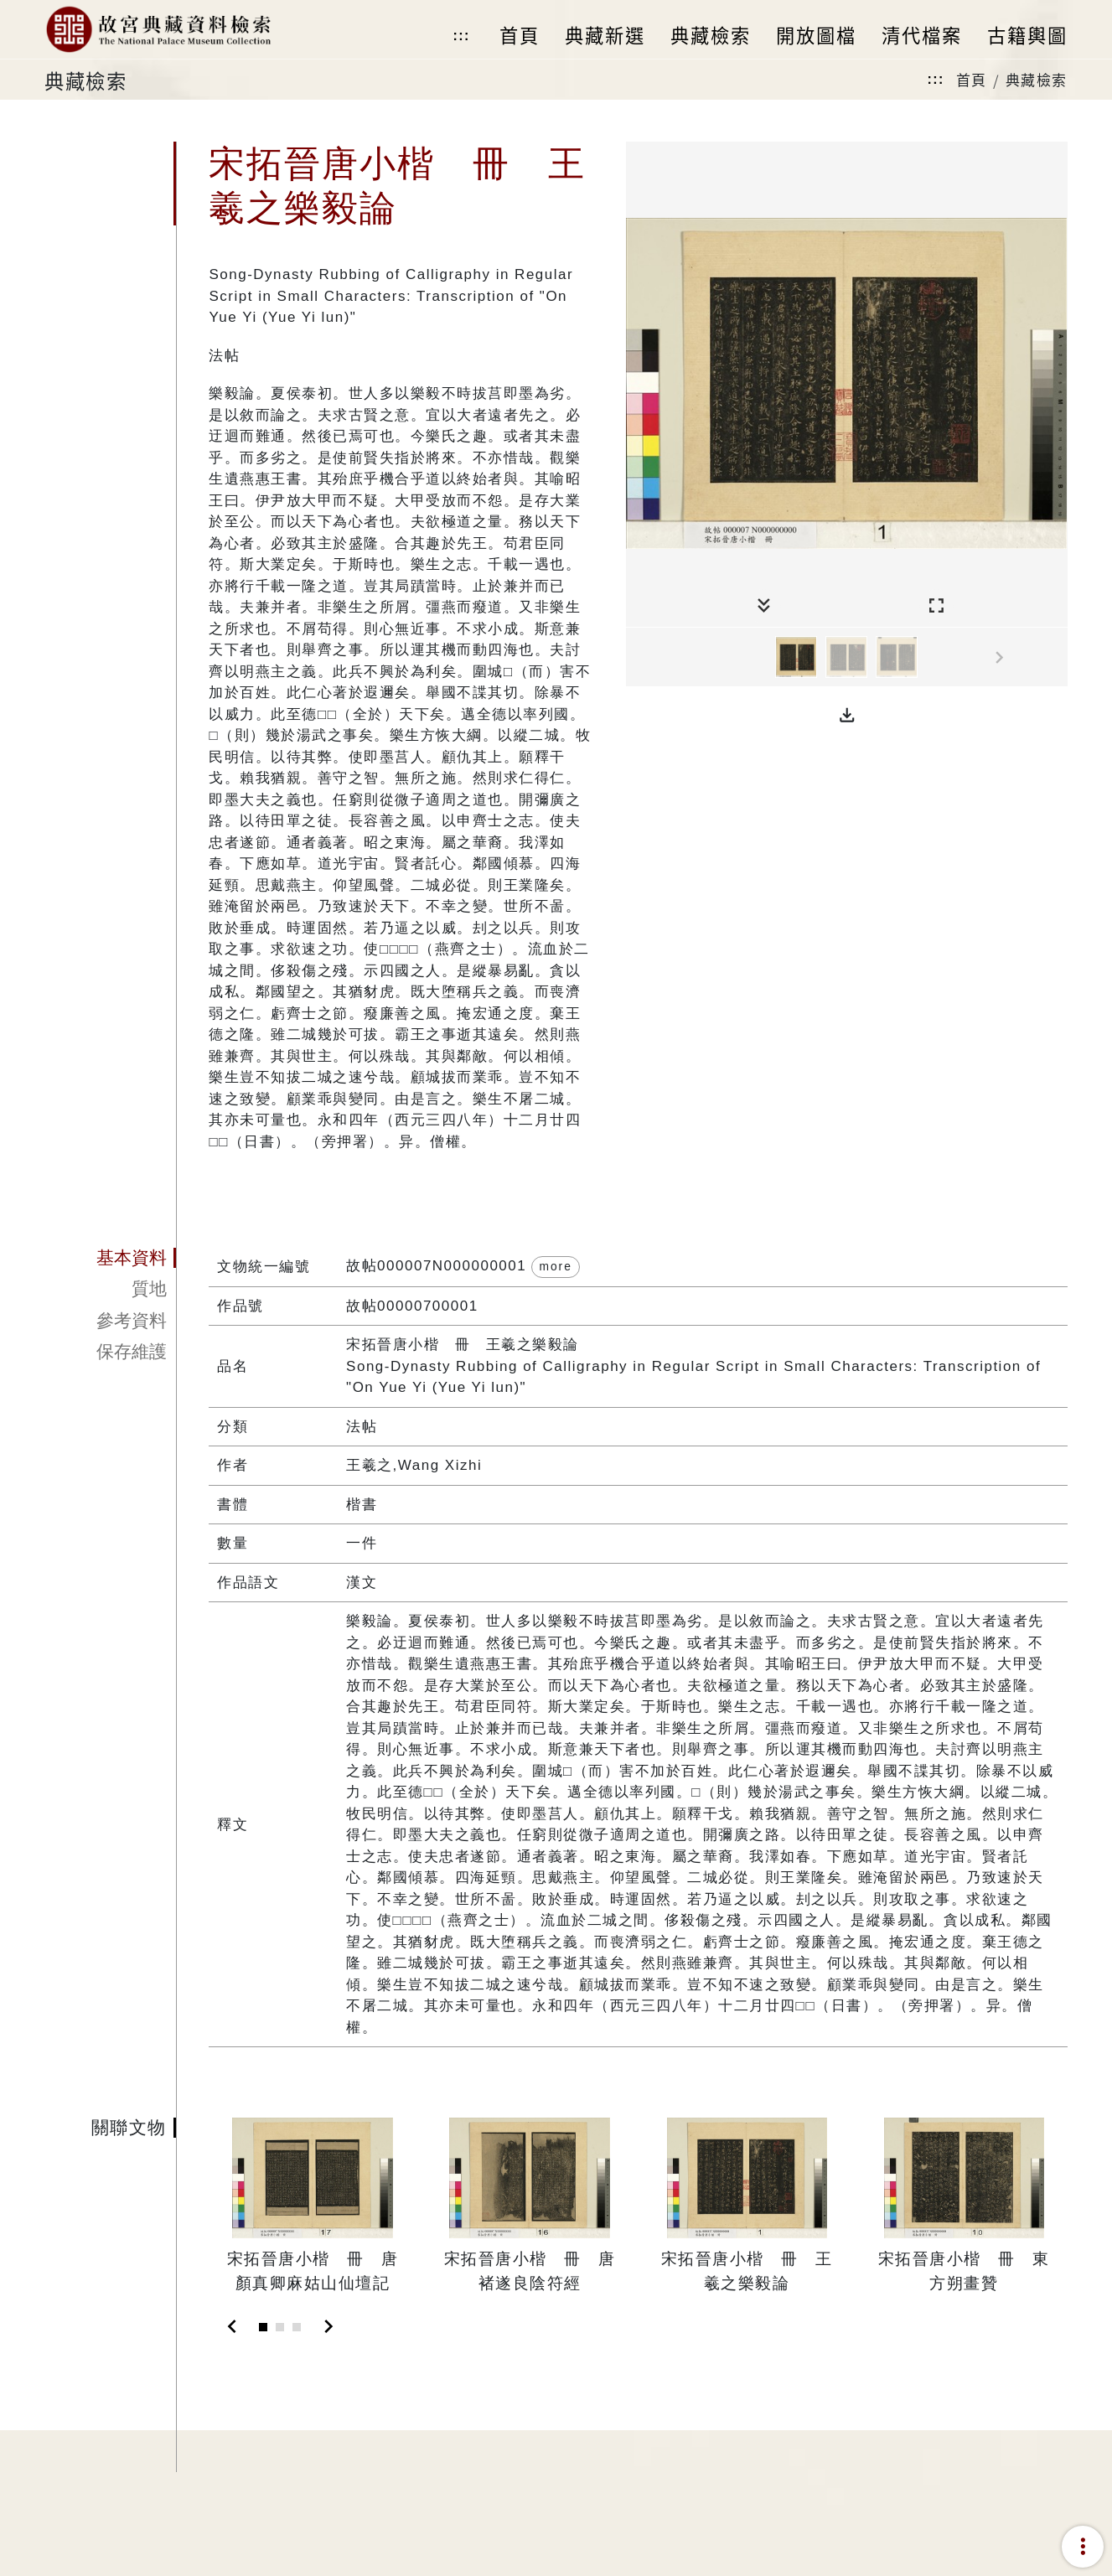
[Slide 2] (280, 2327)
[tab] (110, 1257)
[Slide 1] (263, 2327)
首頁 (971, 79)
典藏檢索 (1037, 79)
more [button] (555, 1266)
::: (461, 35)
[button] (847, 716)
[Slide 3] (296, 2327)
